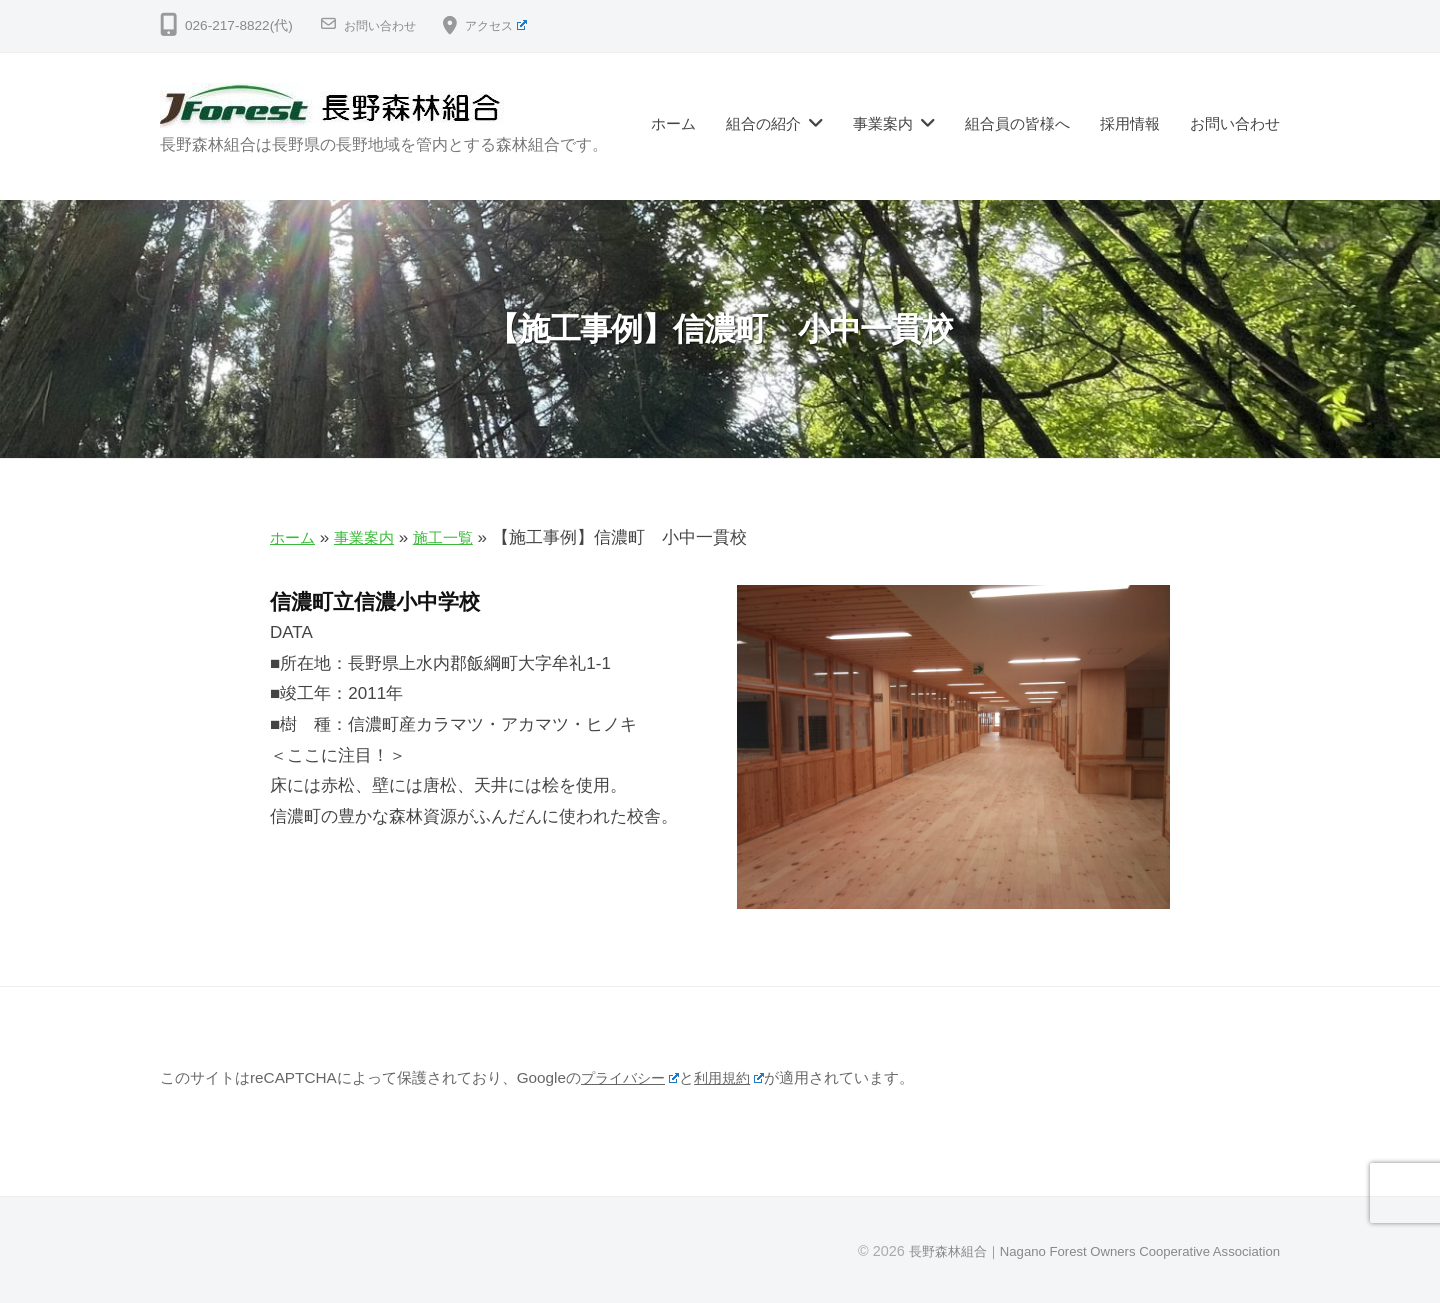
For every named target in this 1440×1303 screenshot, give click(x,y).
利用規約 (738, 1077)
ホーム (673, 123)
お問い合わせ (386, 25)
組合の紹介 (763, 123)
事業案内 (883, 123)
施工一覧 (461, 537)
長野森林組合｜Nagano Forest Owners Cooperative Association (1077, 1251)
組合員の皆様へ (1017, 123)
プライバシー (633, 1077)
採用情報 (1130, 123)
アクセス (512, 25)
